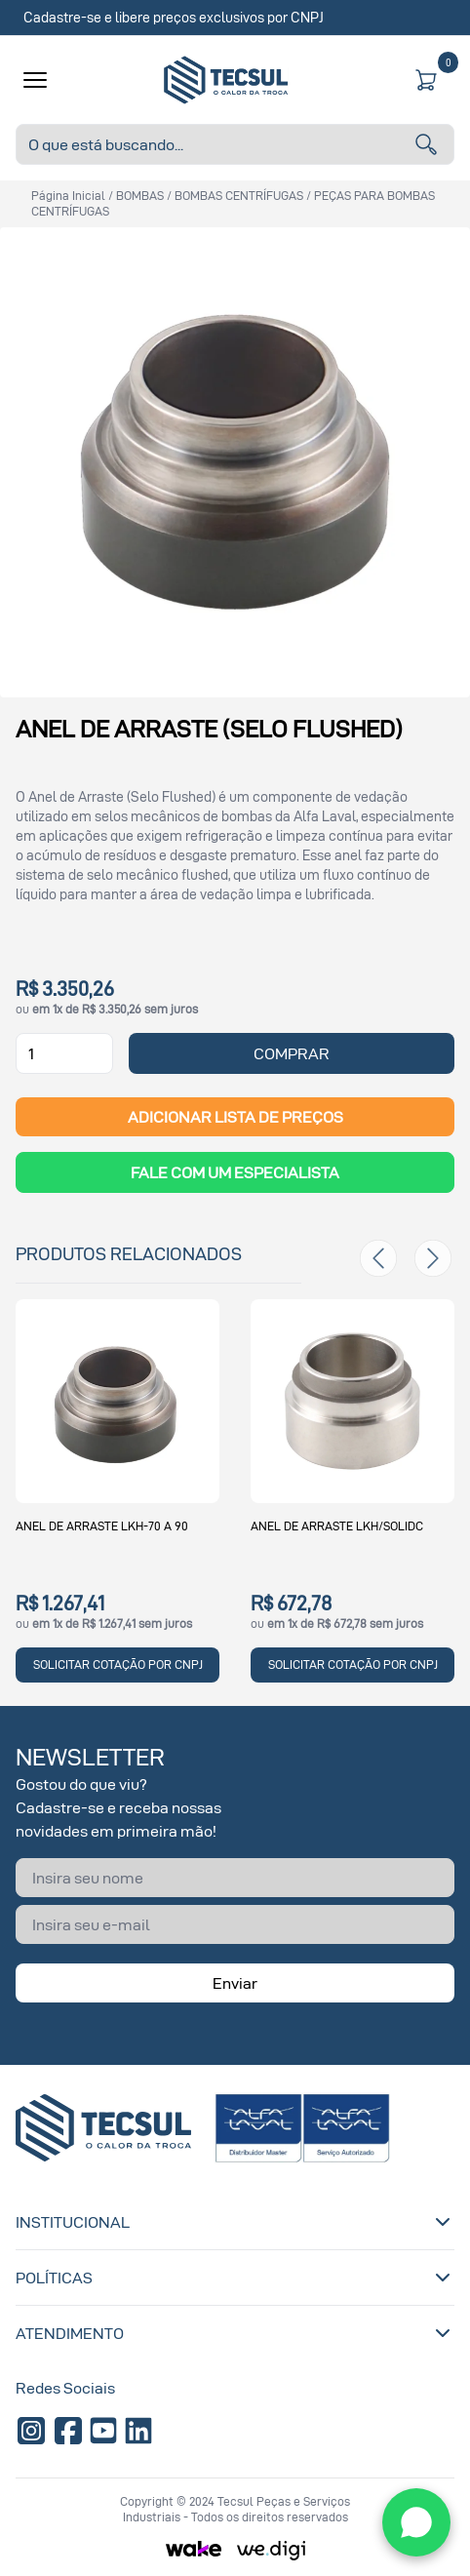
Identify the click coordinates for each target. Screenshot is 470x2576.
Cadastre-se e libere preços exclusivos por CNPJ (173, 17)
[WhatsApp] (416, 2522)
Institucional (235, 2222)
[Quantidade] (64, 1053)
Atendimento (235, 2333)
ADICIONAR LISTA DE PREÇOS (235, 1117)
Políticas (235, 2277)
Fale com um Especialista (235, 1172)
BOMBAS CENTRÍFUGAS (239, 195)
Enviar (235, 1983)
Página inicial (68, 195)
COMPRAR (292, 1053)
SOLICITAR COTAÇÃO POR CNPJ (118, 1664)
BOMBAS (140, 195)
